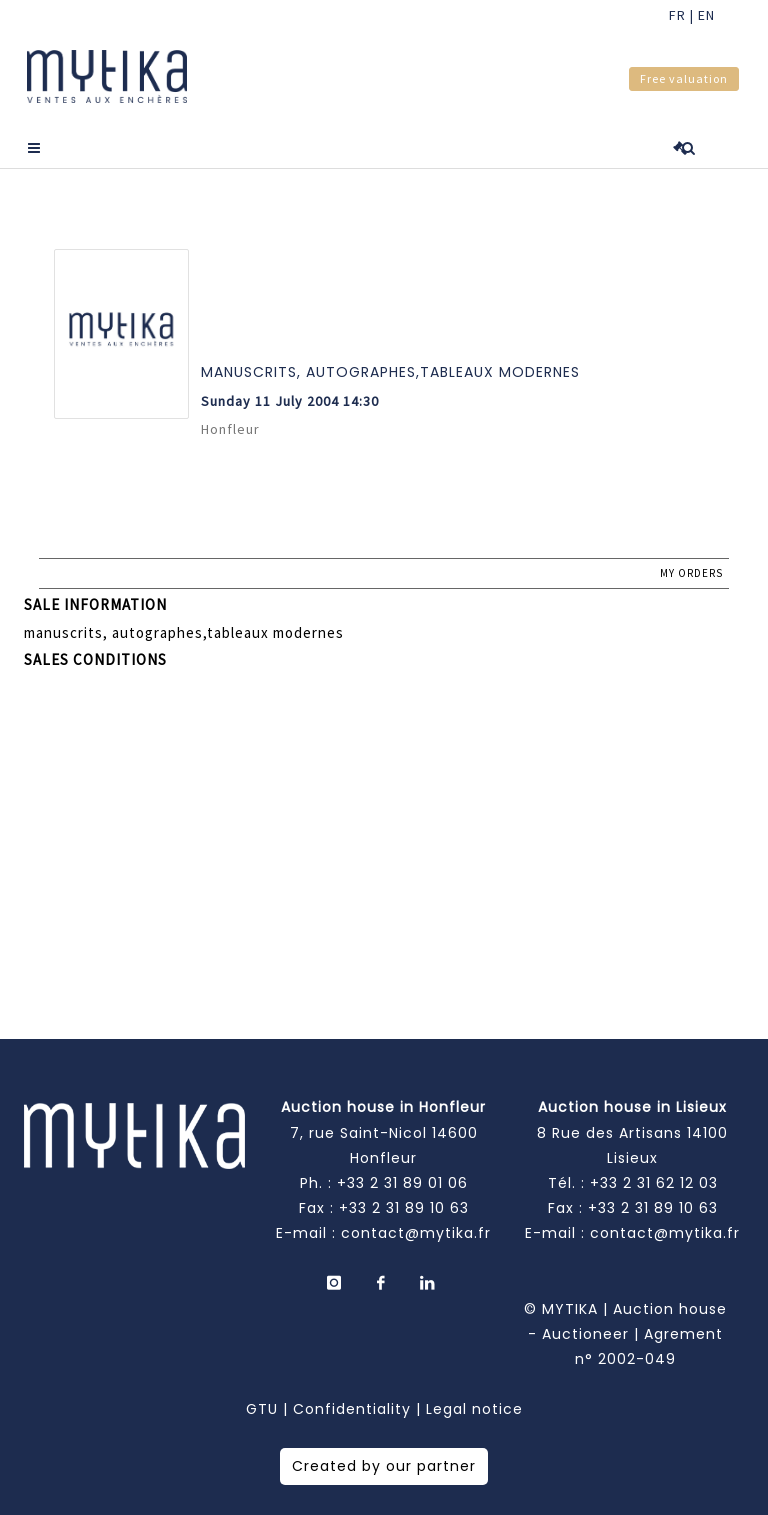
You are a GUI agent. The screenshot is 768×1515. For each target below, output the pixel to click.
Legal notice (474, 1409)
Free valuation (684, 78)
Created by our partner (384, 1466)
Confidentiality (352, 1409)
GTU (262, 1409)
